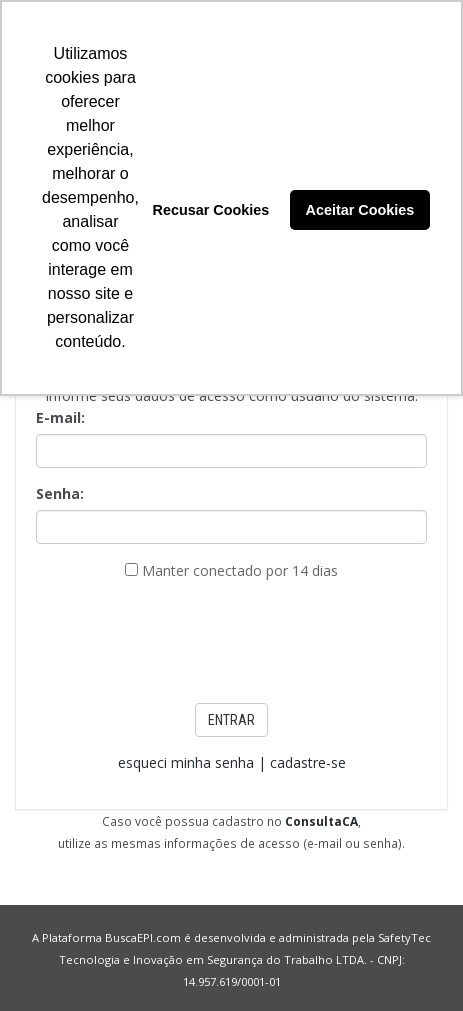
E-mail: (60, 417)
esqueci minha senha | (194, 762)
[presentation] (232, 636)
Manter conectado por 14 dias (240, 570)
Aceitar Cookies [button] (360, 210)
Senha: (60, 493)
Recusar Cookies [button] (210, 210)
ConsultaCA (321, 821)
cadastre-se (308, 762)
